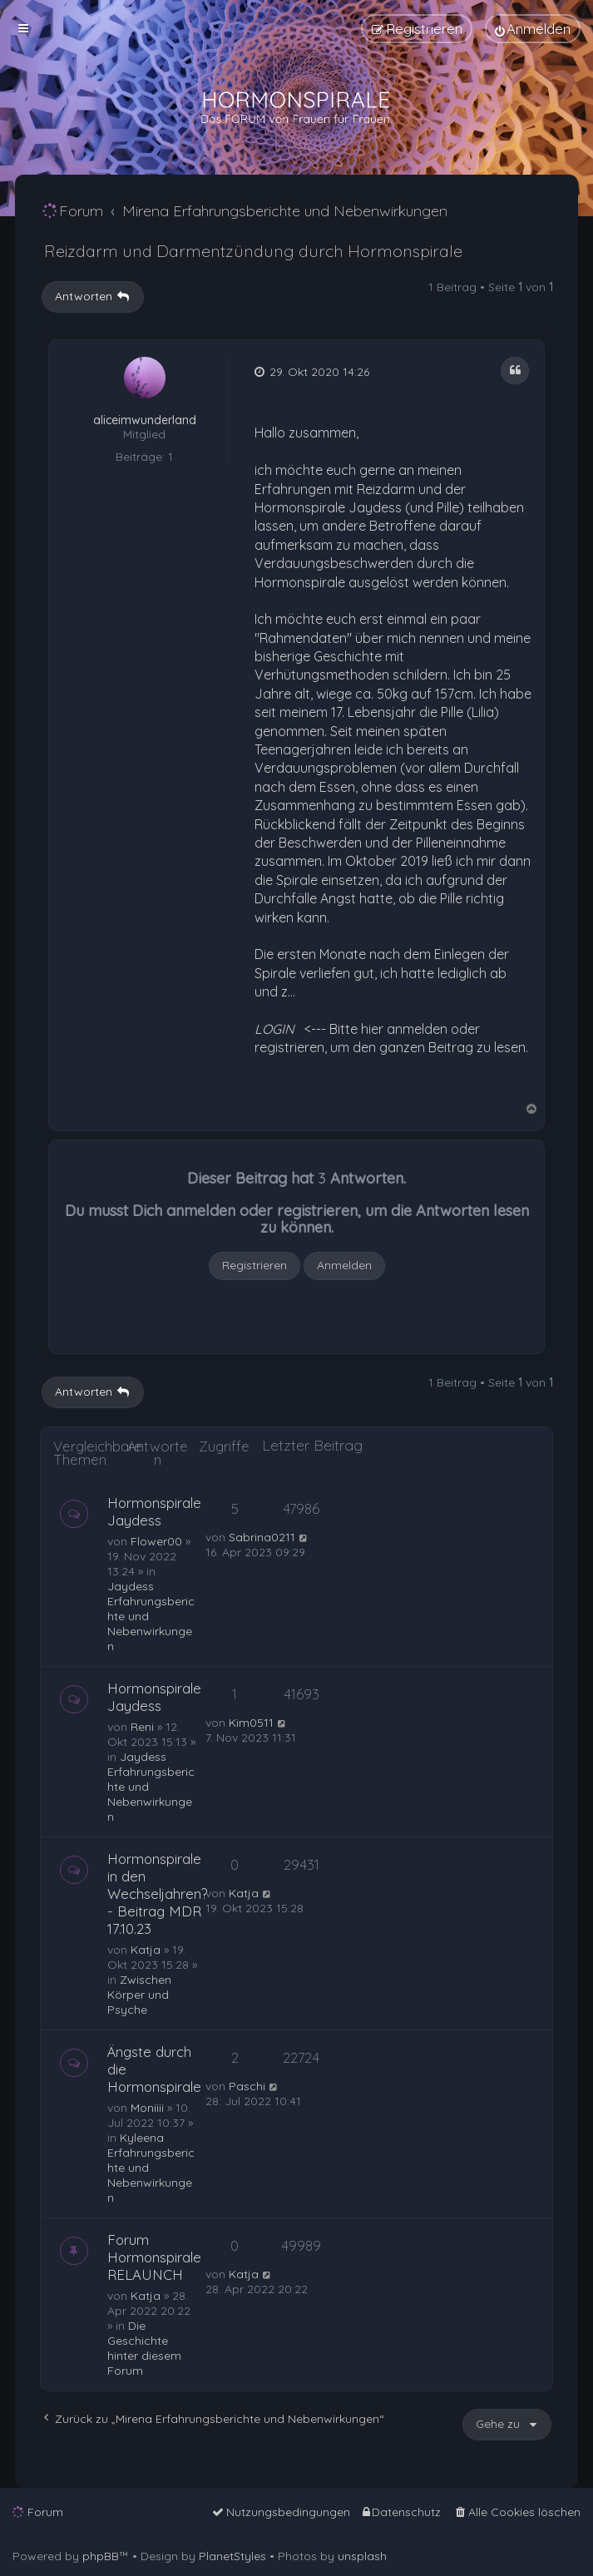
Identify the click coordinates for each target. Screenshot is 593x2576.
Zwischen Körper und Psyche (139, 1994)
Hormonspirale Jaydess (154, 1511)
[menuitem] (533, 28)
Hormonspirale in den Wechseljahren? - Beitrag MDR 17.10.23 (157, 1893)
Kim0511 (251, 1722)
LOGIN (274, 1029)
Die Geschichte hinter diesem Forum (144, 2348)
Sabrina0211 (262, 1537)
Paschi (247, 2086)
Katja (146, 1949)
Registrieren (254, 1265)
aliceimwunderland (144, 420)
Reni (142, 1726)
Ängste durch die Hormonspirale (154, 2069)
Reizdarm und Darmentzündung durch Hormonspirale (253, 250)
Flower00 (156, 1541)
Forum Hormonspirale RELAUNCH (154, 2257)
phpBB (100, 2556)
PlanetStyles (232, 2556)
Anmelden (344, 1265)
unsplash (362, 2556)
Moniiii (147, 2107)
